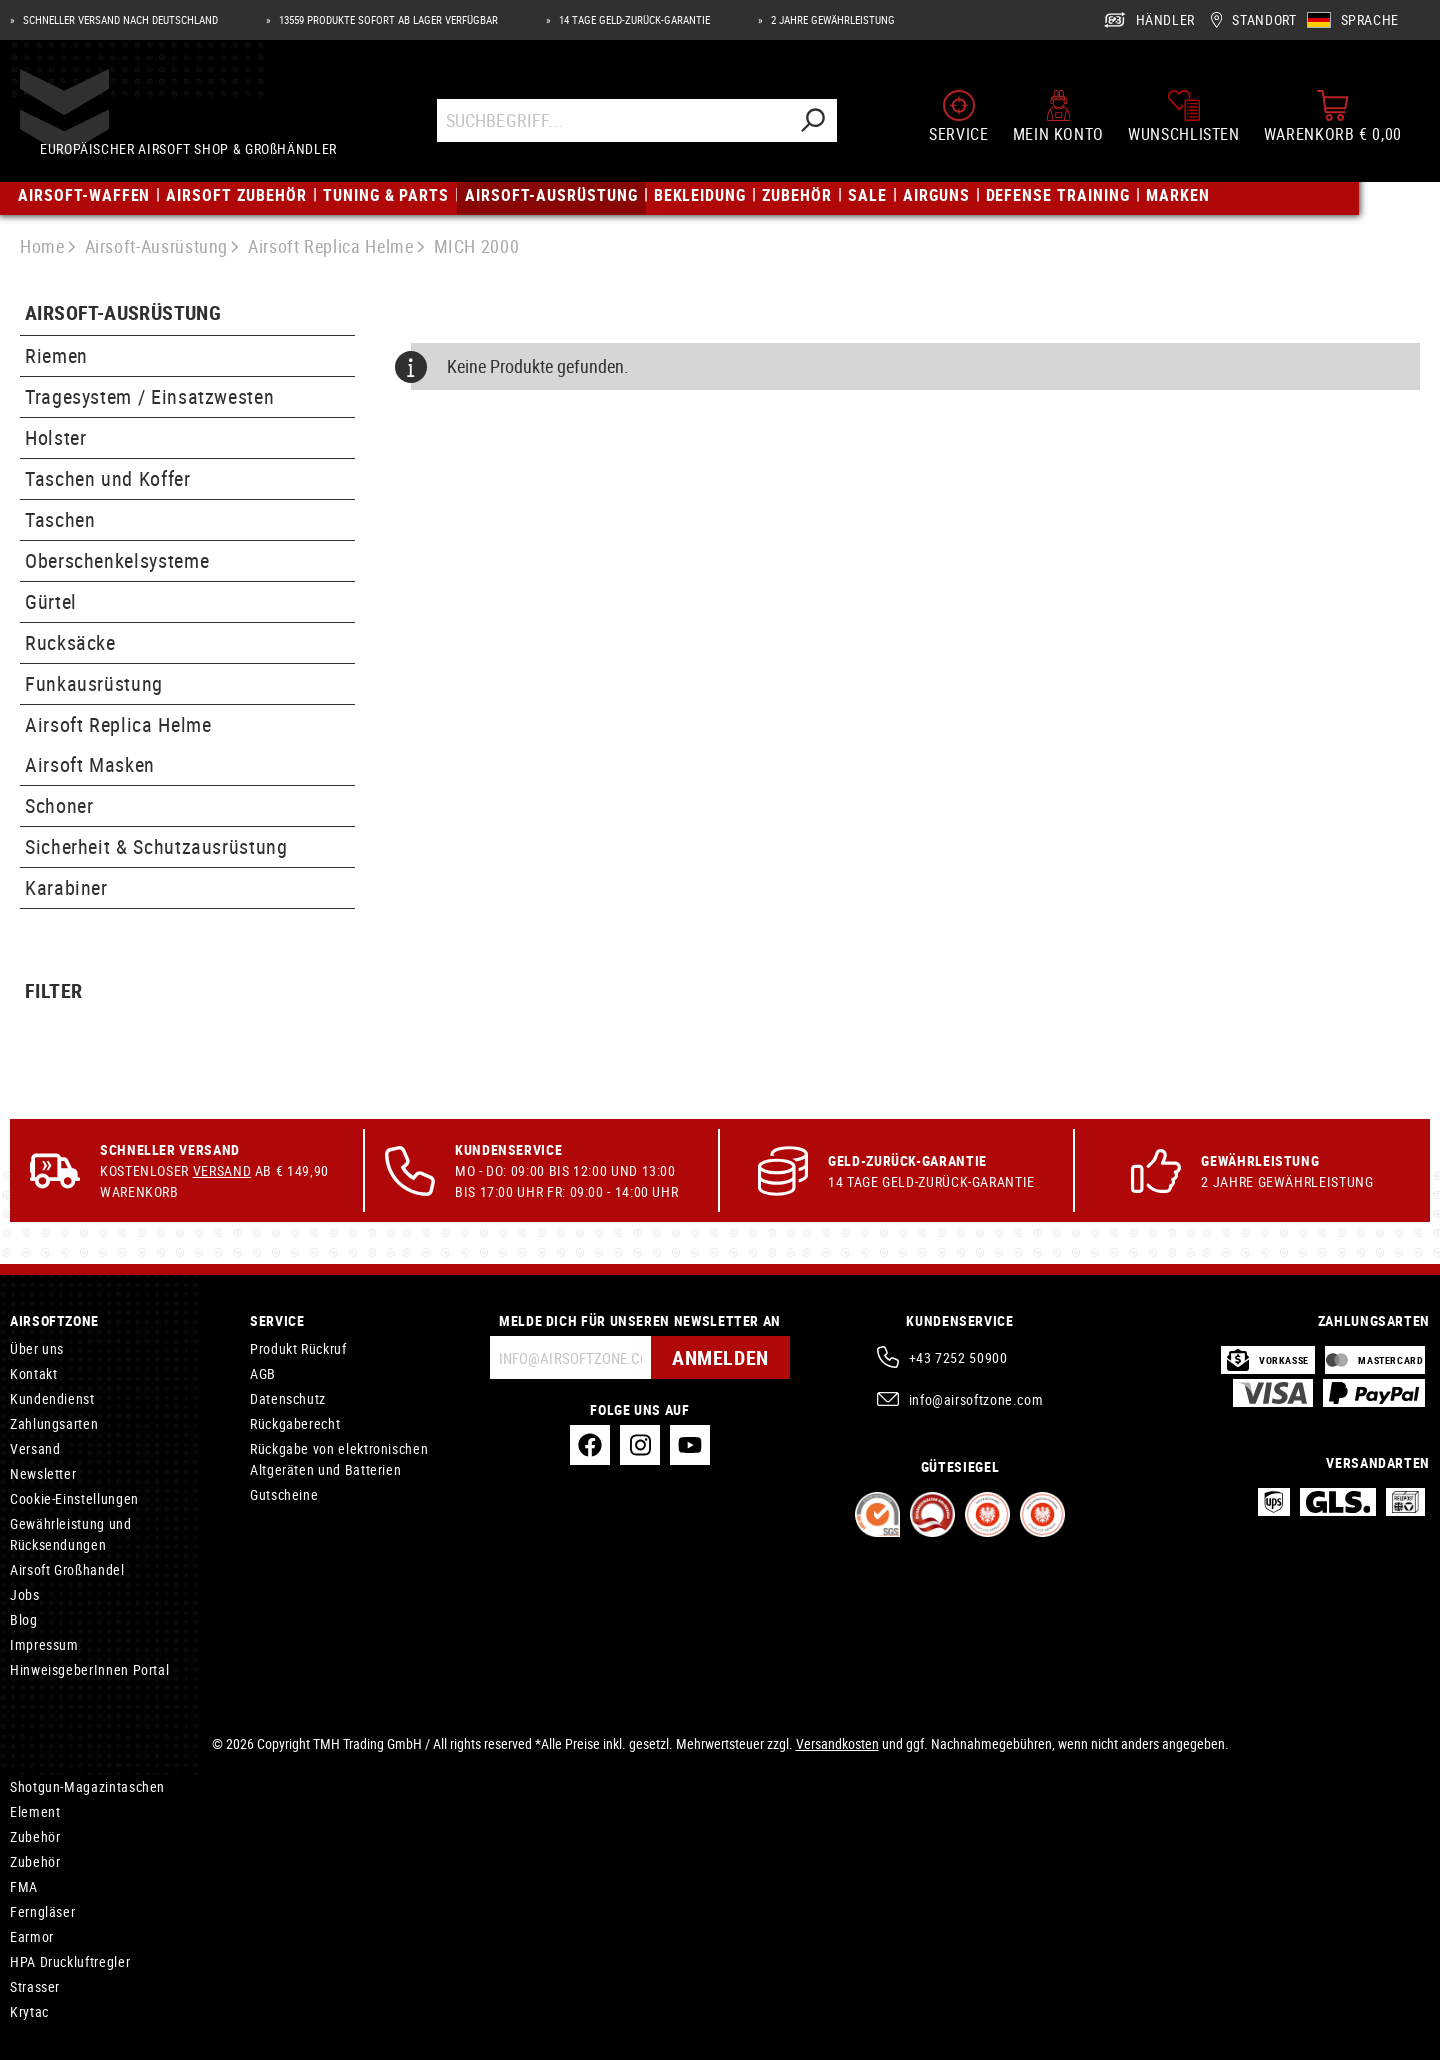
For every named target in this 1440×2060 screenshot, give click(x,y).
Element (35, 1811)
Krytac (29, 2011)
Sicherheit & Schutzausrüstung (156, 846)
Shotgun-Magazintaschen (87, 1786)
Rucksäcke (70, 642)
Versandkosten (837, 1743)
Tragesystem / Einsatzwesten (149, 396)
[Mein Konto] (1058, 118)
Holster (55, 437)
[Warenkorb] (1333, 118)
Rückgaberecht (295, 1423)
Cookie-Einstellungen (74, 1498)
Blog (24, 1619)
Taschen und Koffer (108, 478)
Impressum (44, 1644)
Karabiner (66, 887)
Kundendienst (52, 1398)
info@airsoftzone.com (976, 1399)
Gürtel (51, 601)
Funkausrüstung (94, 683)
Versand (222, 1170)
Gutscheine (284, 1494)
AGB (263, 1373)
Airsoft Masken (90, 764)
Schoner (59, 805)
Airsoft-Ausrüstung (123, 313)
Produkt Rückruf (298, 1348)
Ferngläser (42, 1911)
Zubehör (35, 1836)
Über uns (37, 1348)
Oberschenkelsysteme (117, 560)
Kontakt (33, 1373)
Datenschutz (288, 1398)
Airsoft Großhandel (67, 1569)
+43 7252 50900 (958, 1357)
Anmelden (720, 1357)
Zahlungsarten (54, 1423)
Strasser (35, 1986)
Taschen (60, 519)
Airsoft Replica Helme (118, 724)
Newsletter (43, 1473)
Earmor (32, 1936)
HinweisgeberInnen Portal (89, 1669)
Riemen (56, 355)
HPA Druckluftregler (70, 1961)
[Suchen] (814, 122)
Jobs (25, 1594)
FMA (24, 1886)
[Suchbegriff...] (614, 122)
